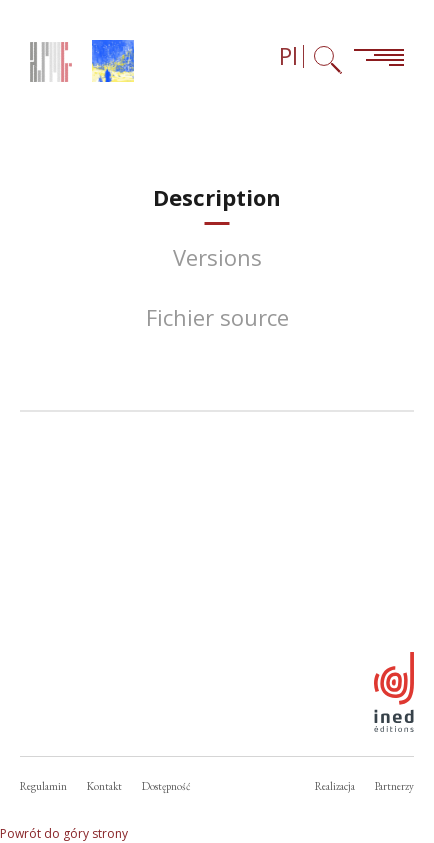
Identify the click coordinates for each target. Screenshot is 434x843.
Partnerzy (394, 786)
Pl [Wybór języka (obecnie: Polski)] (288, 56)
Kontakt (104, 786)
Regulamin (43, 786)
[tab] (217, 197)
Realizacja (335, 786)
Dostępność (166, 786)
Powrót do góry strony (64, 833)
